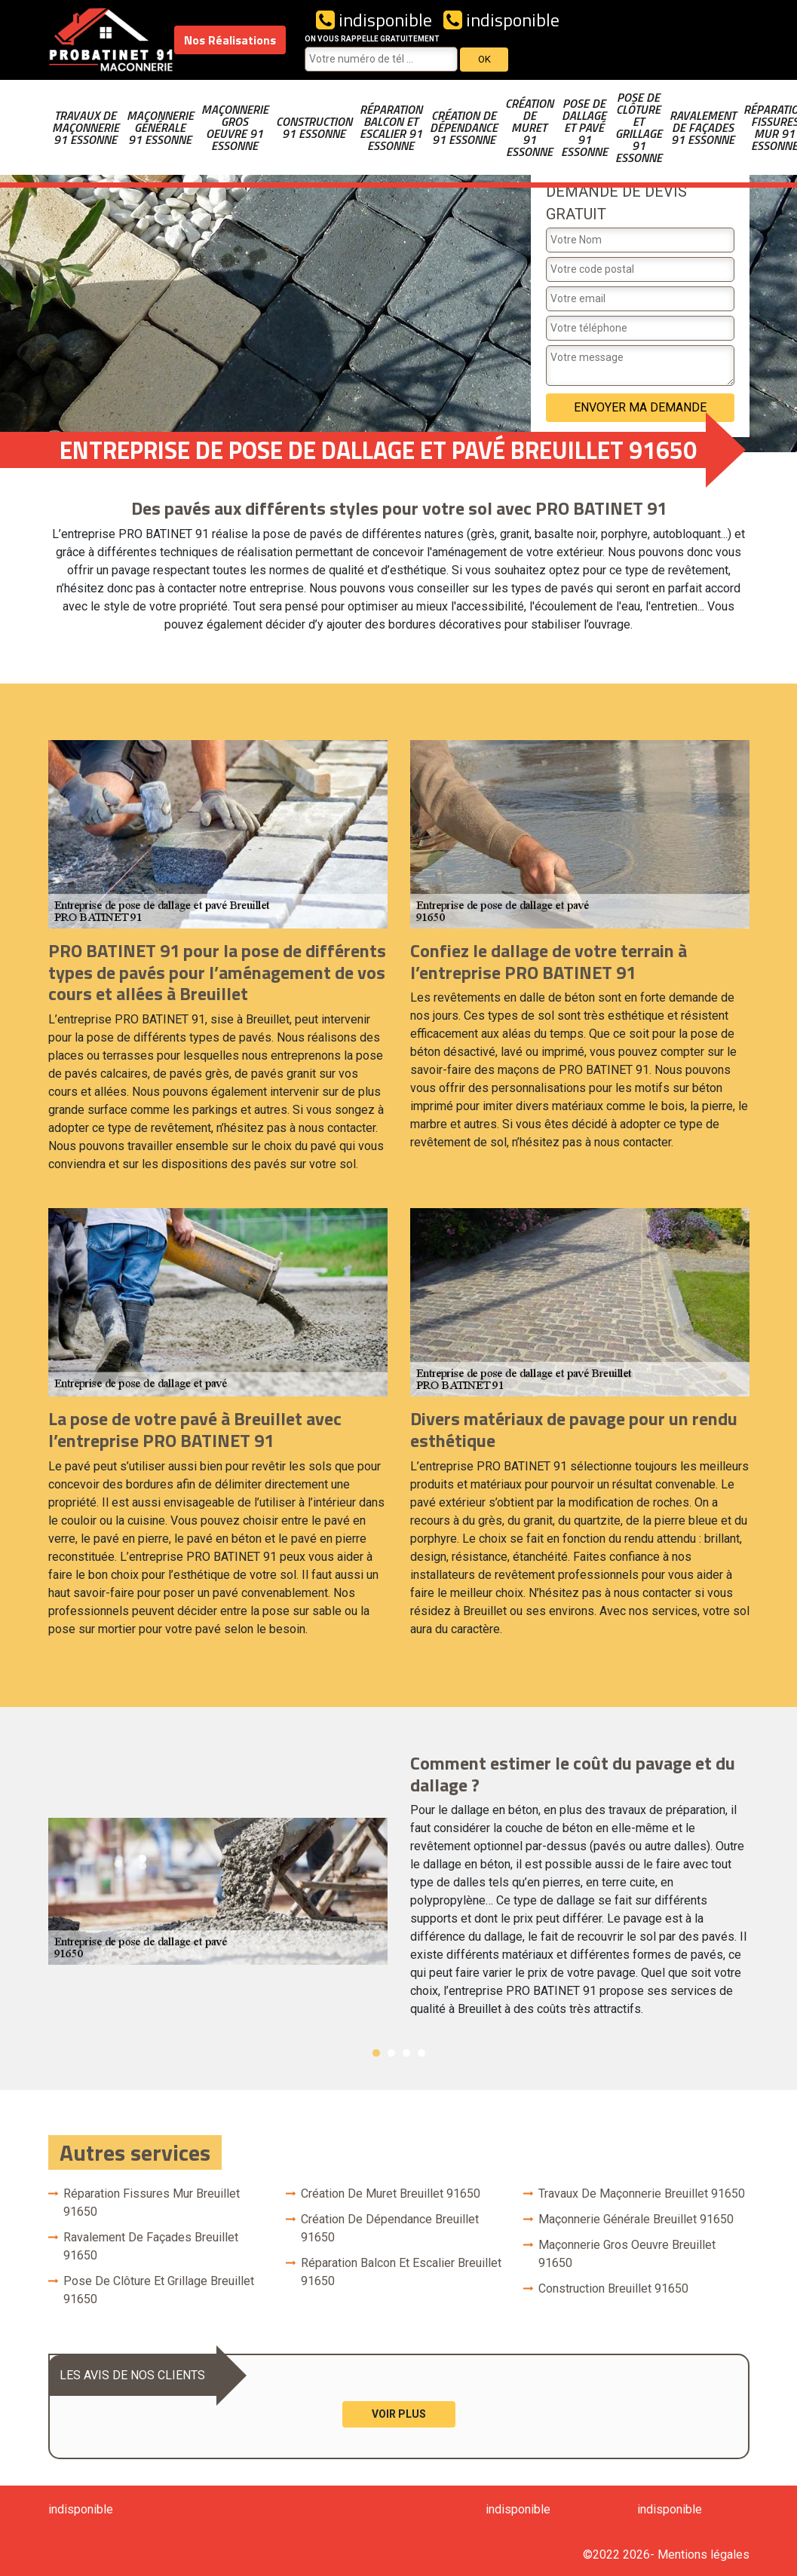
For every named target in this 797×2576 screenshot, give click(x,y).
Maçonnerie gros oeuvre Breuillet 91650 (627, 2254)
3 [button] (406, 2053)
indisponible (374, 19)
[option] (398, 1891)
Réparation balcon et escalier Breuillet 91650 (401, 2272)
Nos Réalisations (230, 40)
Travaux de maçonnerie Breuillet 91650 (641, 2193)
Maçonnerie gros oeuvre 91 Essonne (234, 127)
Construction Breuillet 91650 (613, 2288)
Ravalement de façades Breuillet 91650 (150, 2246)
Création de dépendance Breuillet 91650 (390, 2228)
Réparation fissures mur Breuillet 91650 (151, 2202)
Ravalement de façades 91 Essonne (703, 127)
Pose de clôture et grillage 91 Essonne (638, 127)
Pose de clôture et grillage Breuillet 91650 (158, 2290)
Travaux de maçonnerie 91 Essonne (85, 127)
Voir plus (399, 2414)
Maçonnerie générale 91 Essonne (160, 127)
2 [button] (391, 2053)
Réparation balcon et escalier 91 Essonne (391, 127)
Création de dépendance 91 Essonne (464, 127)
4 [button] (421, 2053)
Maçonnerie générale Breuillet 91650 (636, 2219)
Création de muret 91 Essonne (529, 127)
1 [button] (376, 2053)
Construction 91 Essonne (314, 127)
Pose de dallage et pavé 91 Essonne (584, 127)
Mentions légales (703, 2554)
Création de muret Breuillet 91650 (390, 2193)
